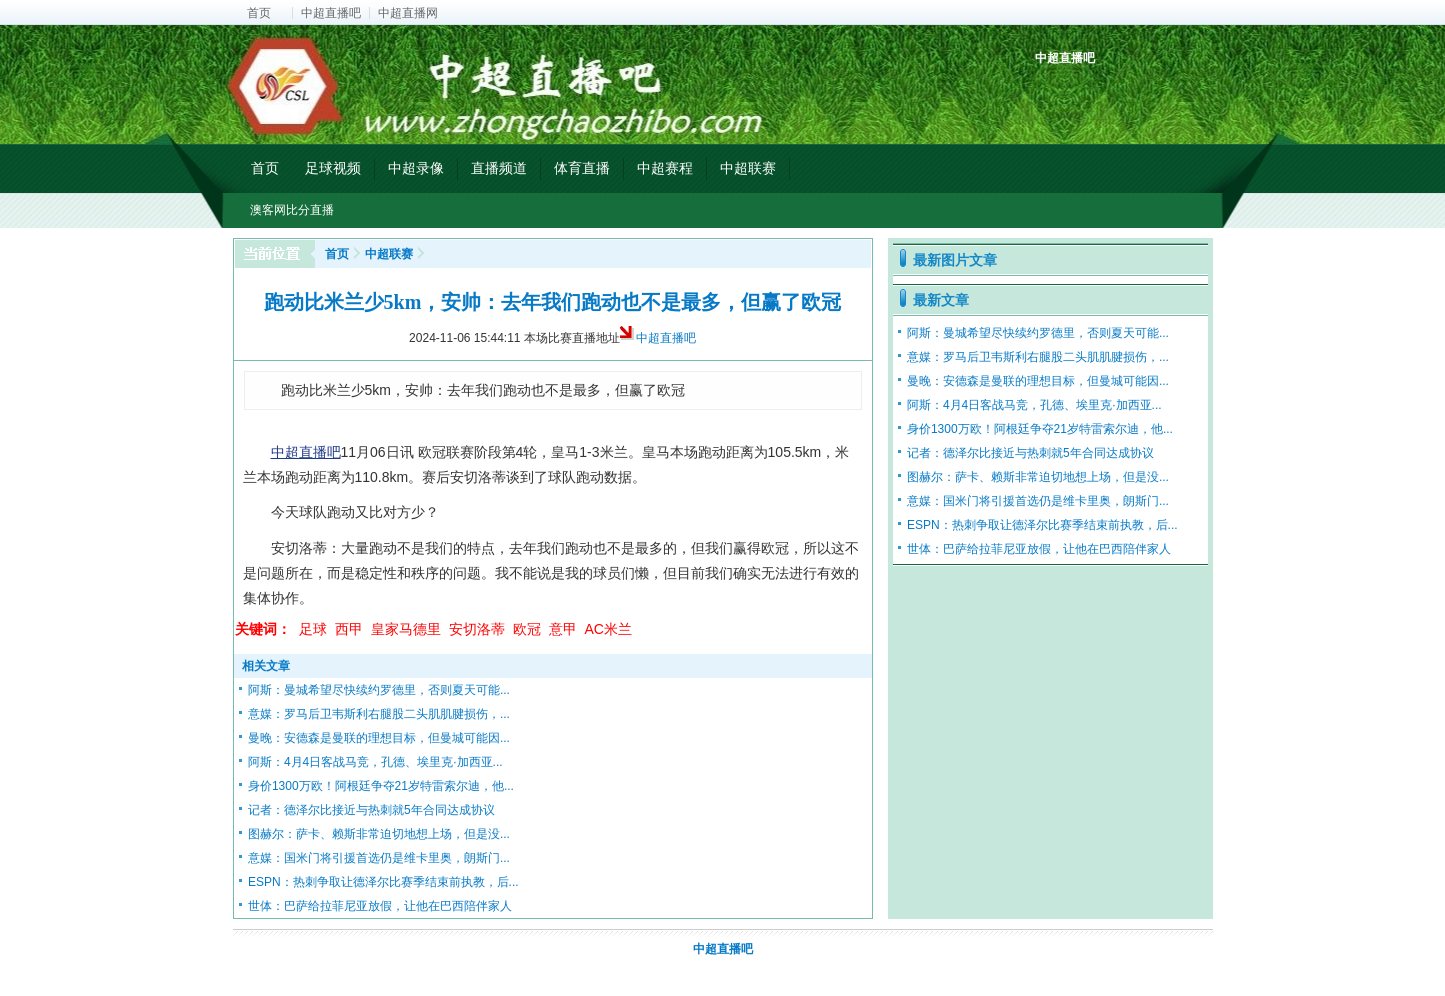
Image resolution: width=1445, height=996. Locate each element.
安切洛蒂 (477, 629)
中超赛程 (665, 168)
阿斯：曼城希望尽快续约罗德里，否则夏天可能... (379, 690)
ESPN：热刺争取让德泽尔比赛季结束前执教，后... (383, 882)
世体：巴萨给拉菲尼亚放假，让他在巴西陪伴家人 (380, 906)
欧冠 (527, 629)
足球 (313, 629)
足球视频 (333, 168)
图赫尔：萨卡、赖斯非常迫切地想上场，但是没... (379, 834)
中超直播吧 (331, 13)
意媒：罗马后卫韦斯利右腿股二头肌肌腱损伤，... (379, 714)
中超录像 (416, 168)
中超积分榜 (1052, 92)
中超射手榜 (1098, 92)
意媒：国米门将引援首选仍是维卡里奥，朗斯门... (379, 858)
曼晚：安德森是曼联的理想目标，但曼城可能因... (379, 738)
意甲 (563, 629)
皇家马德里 (406, 629)
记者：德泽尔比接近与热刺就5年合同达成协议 (371, 810)
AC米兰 (608, 629)
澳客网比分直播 (292, 210)
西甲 (349, 629)
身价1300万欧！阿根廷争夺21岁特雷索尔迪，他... (381, 786)
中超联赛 (748, 168)
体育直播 (582, 168)
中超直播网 (408, 13)
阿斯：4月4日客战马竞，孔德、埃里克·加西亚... (375, 762)
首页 (259, 13)
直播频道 (499, 168)
